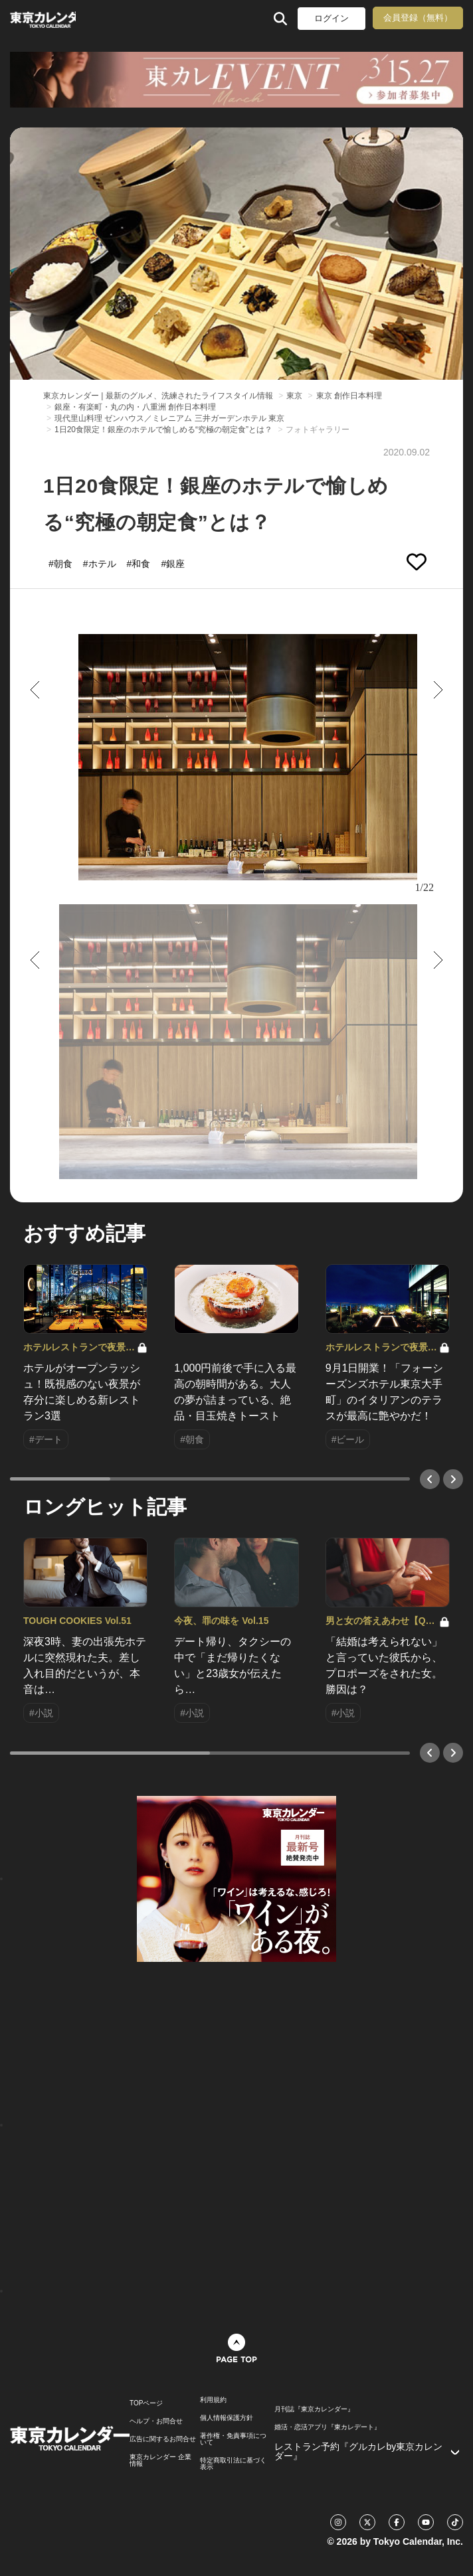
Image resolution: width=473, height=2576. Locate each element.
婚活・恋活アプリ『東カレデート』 (327, 2427)
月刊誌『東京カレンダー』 (314, 2409)
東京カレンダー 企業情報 (160, 2460)
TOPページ (146, 2403)
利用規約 (213, 2400)
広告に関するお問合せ (163, 2439)
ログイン (331, 18)
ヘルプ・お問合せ (156, 2421)
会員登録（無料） (417, 18)
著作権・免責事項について (233, 2439)
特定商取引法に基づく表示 (233, 2463)
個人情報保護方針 (226, 2418)
